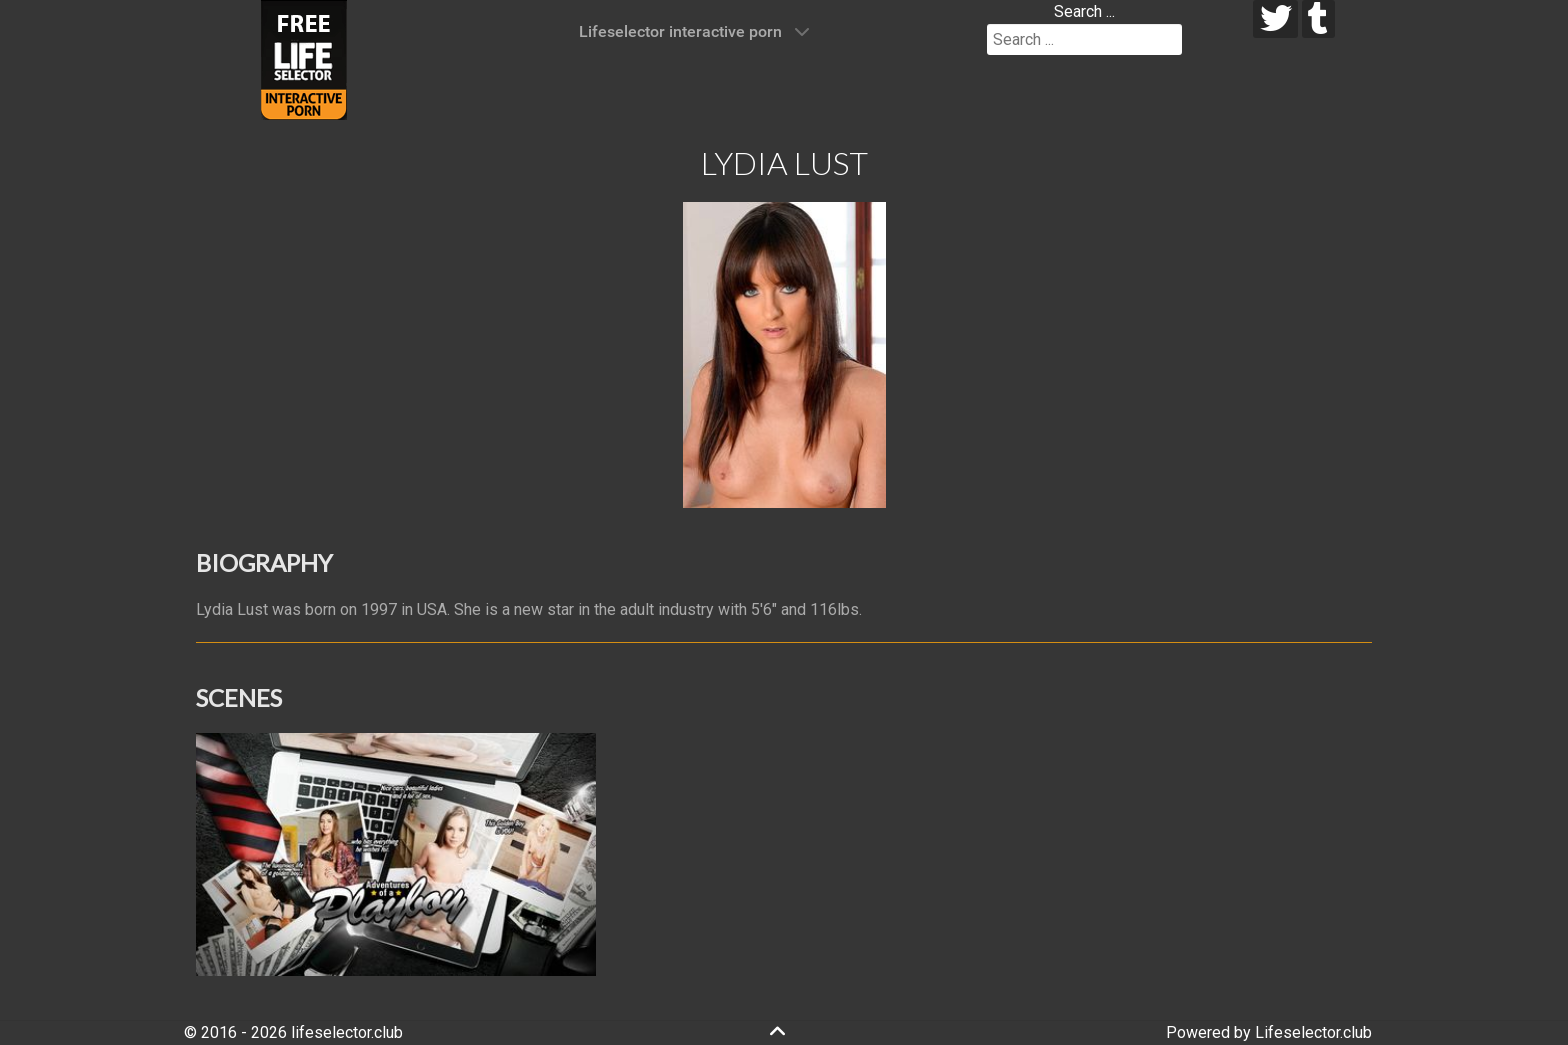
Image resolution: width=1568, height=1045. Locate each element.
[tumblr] (1318, 19)
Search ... (1084, 11)
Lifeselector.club (1313, 1032)
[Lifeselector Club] (304, 58)
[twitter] (1275, 19)
